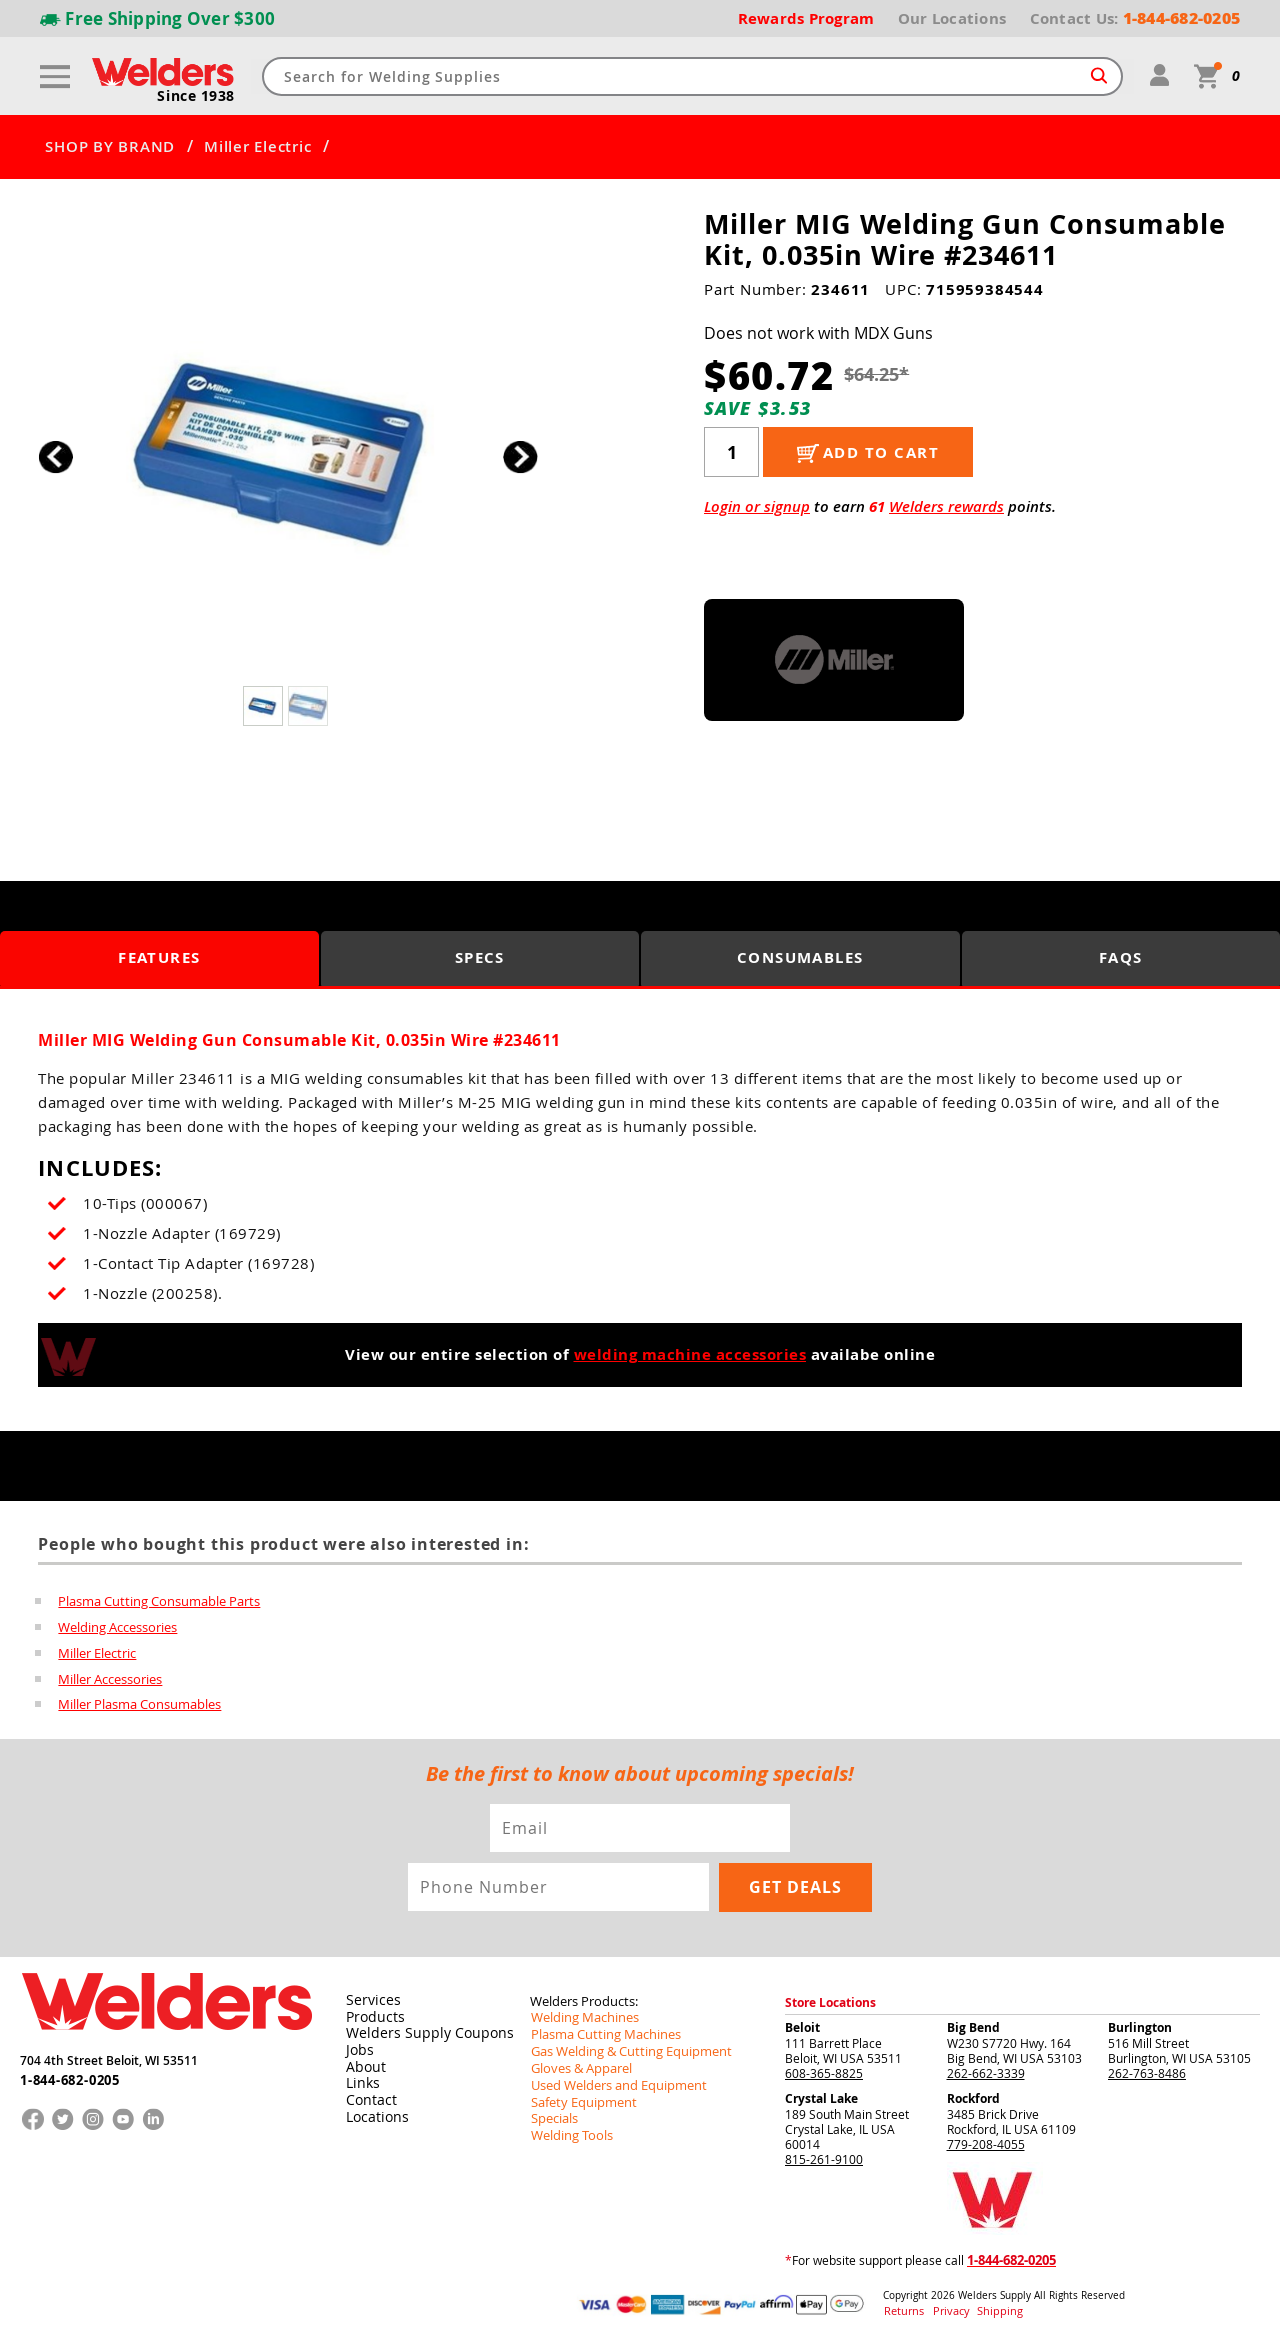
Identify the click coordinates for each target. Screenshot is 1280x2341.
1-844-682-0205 (69, 2076)
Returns (901, 2309)
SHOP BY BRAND (110, 147)
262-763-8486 (1147, 2072)
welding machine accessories (690, 1354)
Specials (553, 2112)
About (363, 2063)
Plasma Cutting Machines (600, 2032)
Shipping (987, 2309)
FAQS (1121, 958)
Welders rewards (946, 506)
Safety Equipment (579, 2096)
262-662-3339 (986, 2072)
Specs (480, 958)
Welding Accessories (117, 1627)
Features (159, 958)
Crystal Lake (821, 2097)
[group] (287, 451)
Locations (374, 2111)
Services (369, 1999)
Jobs (357, 2047)
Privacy (945, 2309)
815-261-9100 (824, 2158)
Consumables (801, 958)
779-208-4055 (986, 2143)
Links (360, 2079)
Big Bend (973, 2026)
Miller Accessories (110, 1679)
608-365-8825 (824, 2072)
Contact (368, 2095)
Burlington (1140, 2026)
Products (372, 2015)
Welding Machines (581, 2016)
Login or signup (757, 506)
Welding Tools (568, 2128)
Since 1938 (197, 96)
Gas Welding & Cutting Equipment (624, 2048)
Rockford (973, 2097)
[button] (520, 456)
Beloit (802, 2026)
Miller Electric (257, 147)
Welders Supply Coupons (419, 2031)
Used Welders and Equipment (612, 2080)
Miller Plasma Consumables (139, 1705)
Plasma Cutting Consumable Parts (159, 1601)
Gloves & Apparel (578, 2064)
